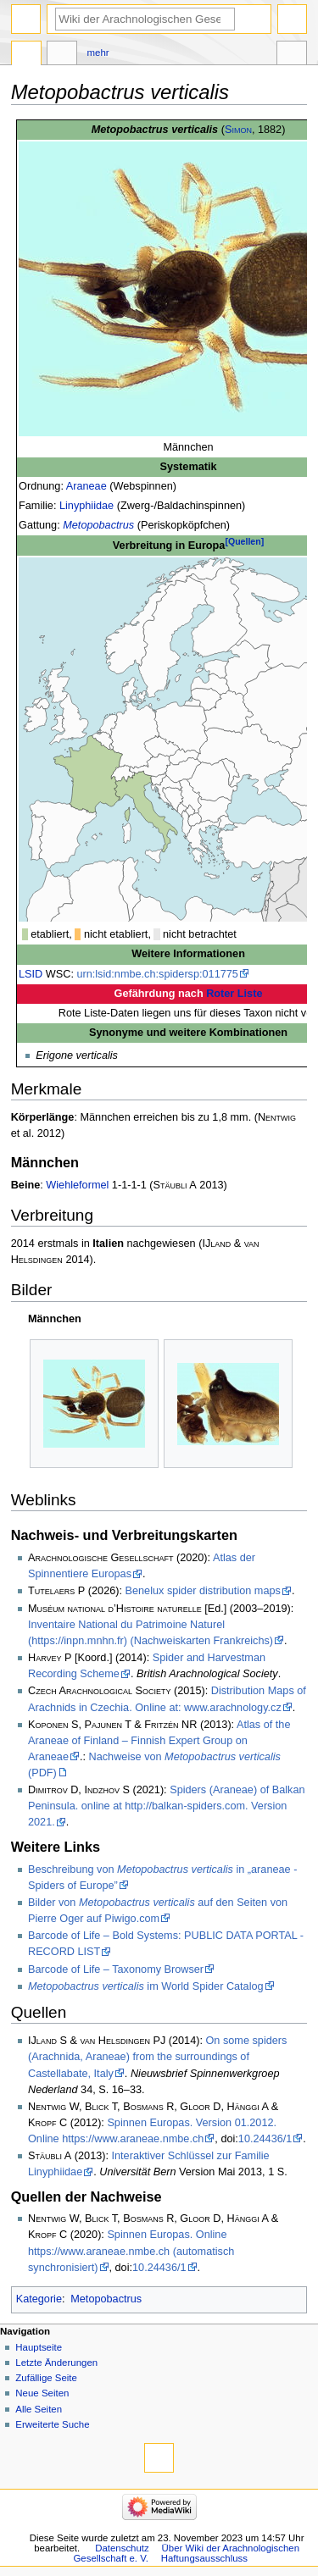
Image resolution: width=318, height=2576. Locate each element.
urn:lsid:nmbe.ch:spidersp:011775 (156, 974)
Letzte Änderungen (56, 2362)
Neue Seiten (42, 2393)
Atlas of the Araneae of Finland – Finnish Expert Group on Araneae (159, 1741)
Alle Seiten (38, 2409)
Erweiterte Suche (52, 2424)
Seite (26, 55)
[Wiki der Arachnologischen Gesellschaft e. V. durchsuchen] (145, 19)
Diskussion (61, 55)
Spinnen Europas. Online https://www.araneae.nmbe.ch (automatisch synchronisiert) (131, 2251)
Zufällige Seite (46, 2378)
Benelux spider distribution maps (203, 1591)
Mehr (98, 52)
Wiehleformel (77, 1185)
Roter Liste (234, 994)
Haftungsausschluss (204, 2558)
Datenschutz (122, 2548)
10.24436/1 (265, 2139)
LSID (30, 974)
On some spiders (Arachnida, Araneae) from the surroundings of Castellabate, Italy (157, 2057)
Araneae (86, 486)
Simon (238, 130)
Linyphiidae (86, 506)
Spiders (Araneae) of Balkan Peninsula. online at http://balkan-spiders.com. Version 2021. (166, 1806)
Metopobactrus (98, 525)
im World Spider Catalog (146, 1986)
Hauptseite (38, 2347)
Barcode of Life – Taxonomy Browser (116, 1969)
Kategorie (39, 2299)
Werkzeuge (291, 55)
